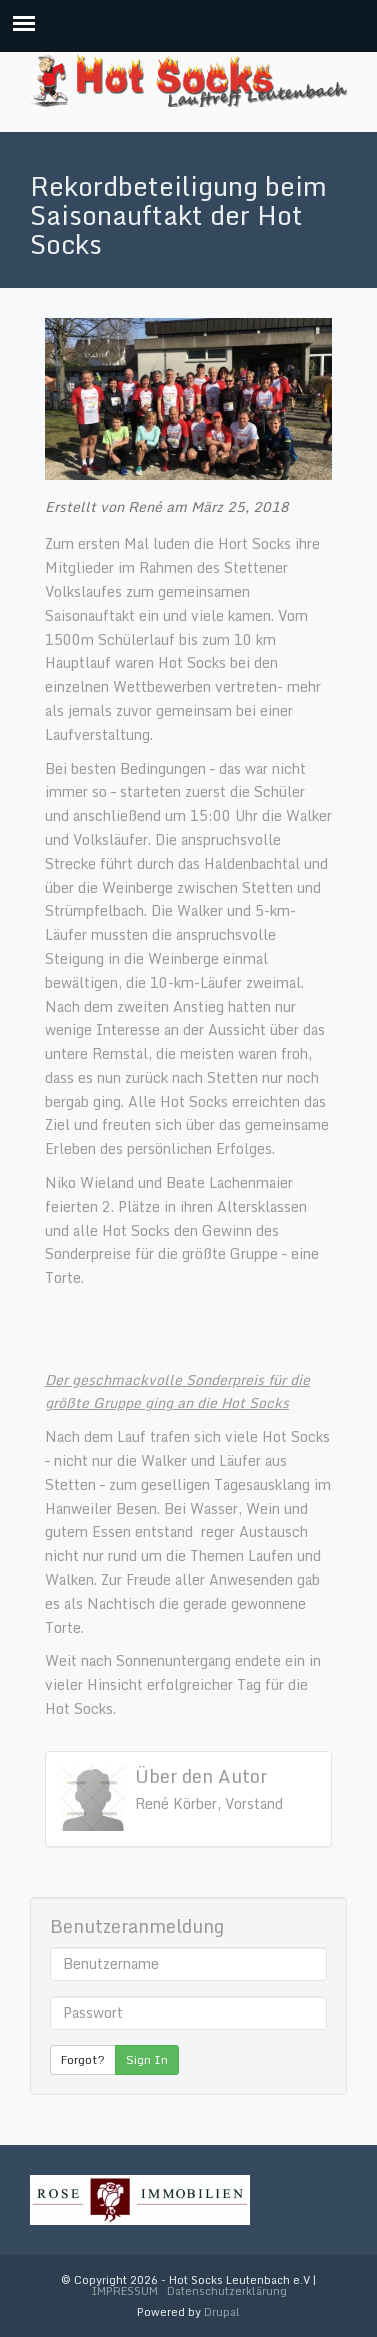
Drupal (222, 2312)
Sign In (147, 2059)
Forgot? (83, 2059)
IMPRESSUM (124, 2291)
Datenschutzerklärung (227, 2291)
